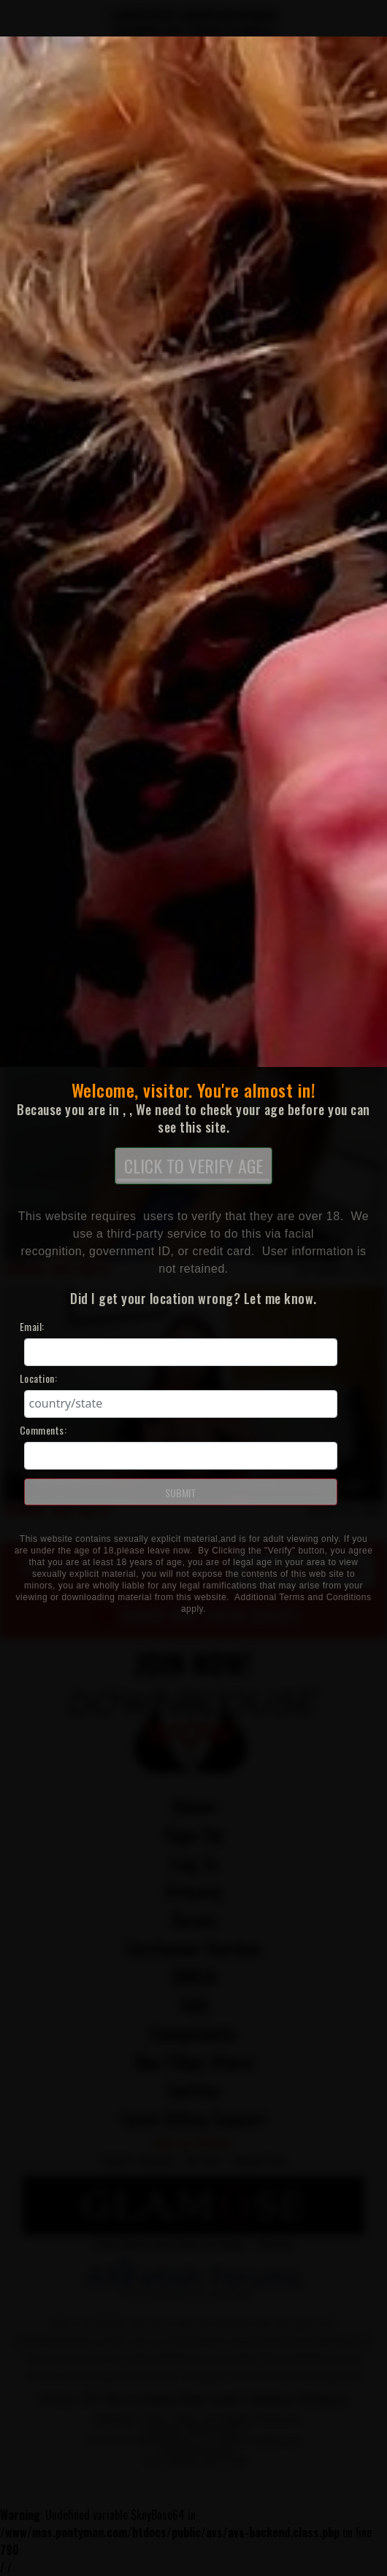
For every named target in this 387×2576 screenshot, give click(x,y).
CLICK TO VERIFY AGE (193, 1167)
